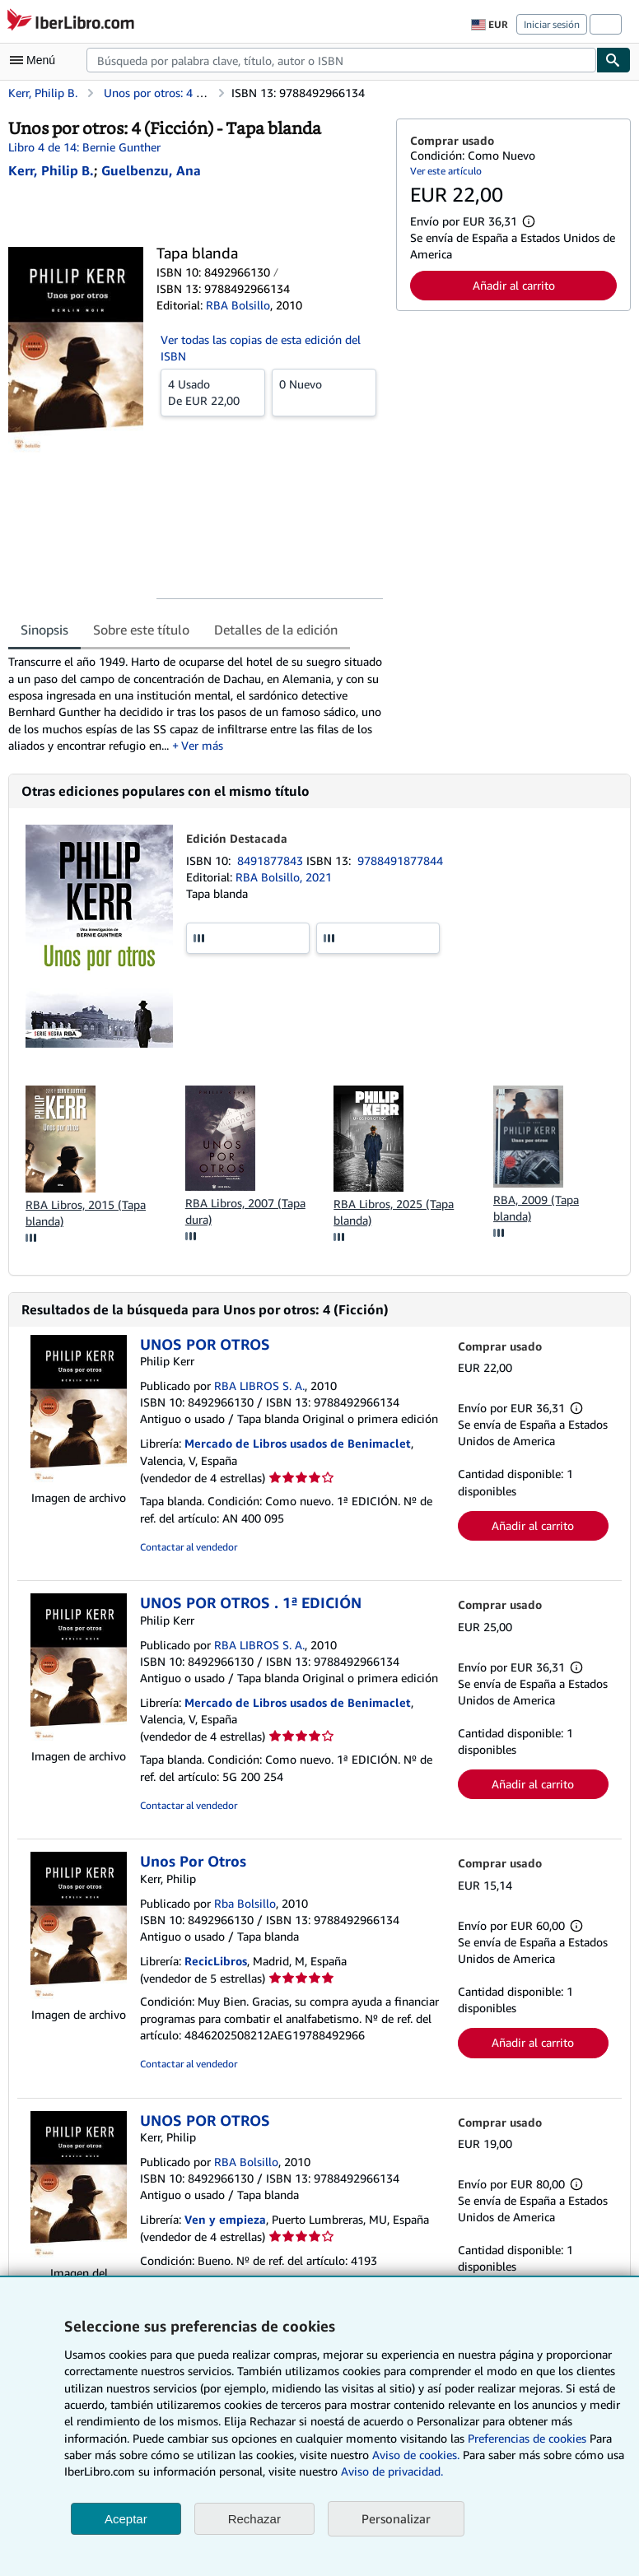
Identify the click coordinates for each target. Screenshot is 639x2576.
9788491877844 (400, 860)
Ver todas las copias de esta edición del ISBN (261, 347)
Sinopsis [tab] (44, 629)
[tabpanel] (195, 703)
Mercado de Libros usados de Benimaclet (297, 1443)
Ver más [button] (202, 745)
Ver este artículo (446, 171)
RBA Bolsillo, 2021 (284, 877)
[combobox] (341, 60)
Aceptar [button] (126, 2519)
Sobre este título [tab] (141, 629)
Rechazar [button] (254, 2519)
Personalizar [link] (396, 2518)
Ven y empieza (225, 2219)
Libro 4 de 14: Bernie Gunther (84, 147)
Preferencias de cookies (527, 2438)
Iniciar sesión (552, 24)
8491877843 (271, 860)
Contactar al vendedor (188, 1547)
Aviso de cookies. (415, 2455)
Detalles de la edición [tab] (276, 629)
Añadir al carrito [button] (514, 285)
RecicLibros (215, 1961)
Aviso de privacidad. (392, 2471)
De (213, 391)
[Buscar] (613, 60)
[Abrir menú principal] (36, 60)
